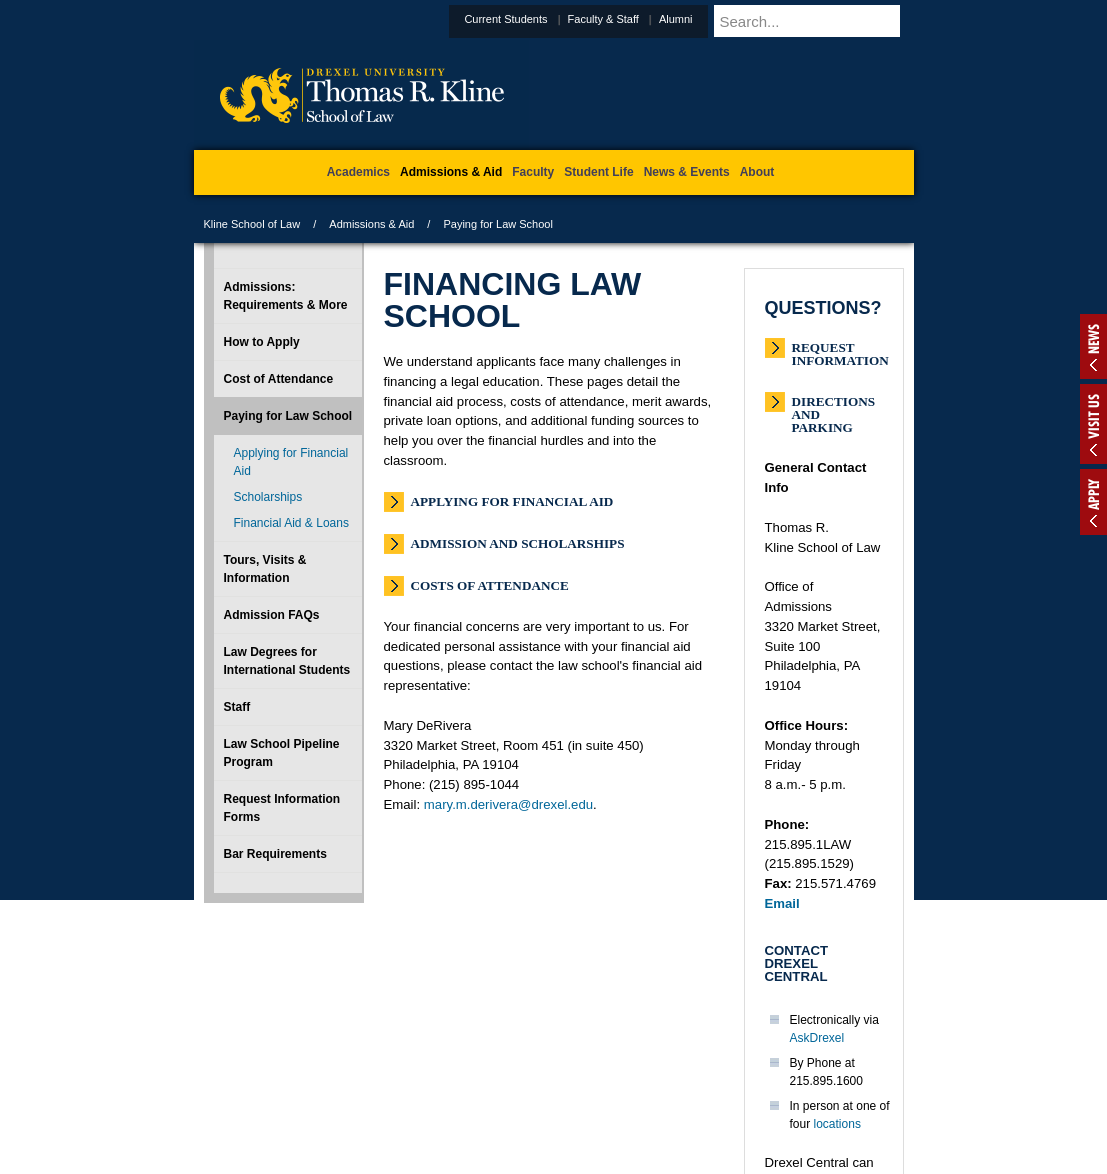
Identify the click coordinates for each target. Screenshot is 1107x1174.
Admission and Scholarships (518, 543)
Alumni (725, 19)
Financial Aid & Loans (291, 523)
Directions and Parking (834, 403)
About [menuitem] (757, 172)
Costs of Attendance (490, 585)
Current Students (554, 19)
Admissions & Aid (371, 224)
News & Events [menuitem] (687, 172)
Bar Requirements (275, 854)
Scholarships (268, 497)
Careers (475, 1075)
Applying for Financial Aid (512, 501)
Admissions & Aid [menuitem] (451, 172)
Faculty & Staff (652, 19)
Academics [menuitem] (358, 172)
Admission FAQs (272, 615)
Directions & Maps (696, 1075)
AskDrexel (817, 1038)
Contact (619, 1075)
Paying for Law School (288, 416)
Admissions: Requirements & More (286, 296)
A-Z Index (355, 1075)
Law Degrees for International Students (287, 661)
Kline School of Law (252, 224)
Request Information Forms (282, 808)
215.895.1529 (552, 1158)
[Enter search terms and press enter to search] (838, 21)
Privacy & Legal (547, 1075)
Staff (237, 707)
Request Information (840, 349)
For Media (418, 1075)
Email (782, 903)
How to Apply (262, 342)
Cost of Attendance (279, 379)
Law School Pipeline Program (282, 753)
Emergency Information (537, 1095)
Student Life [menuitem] (598, 172)
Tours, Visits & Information (265, 569)
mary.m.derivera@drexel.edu (508, 804)
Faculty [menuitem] (533, 172)
